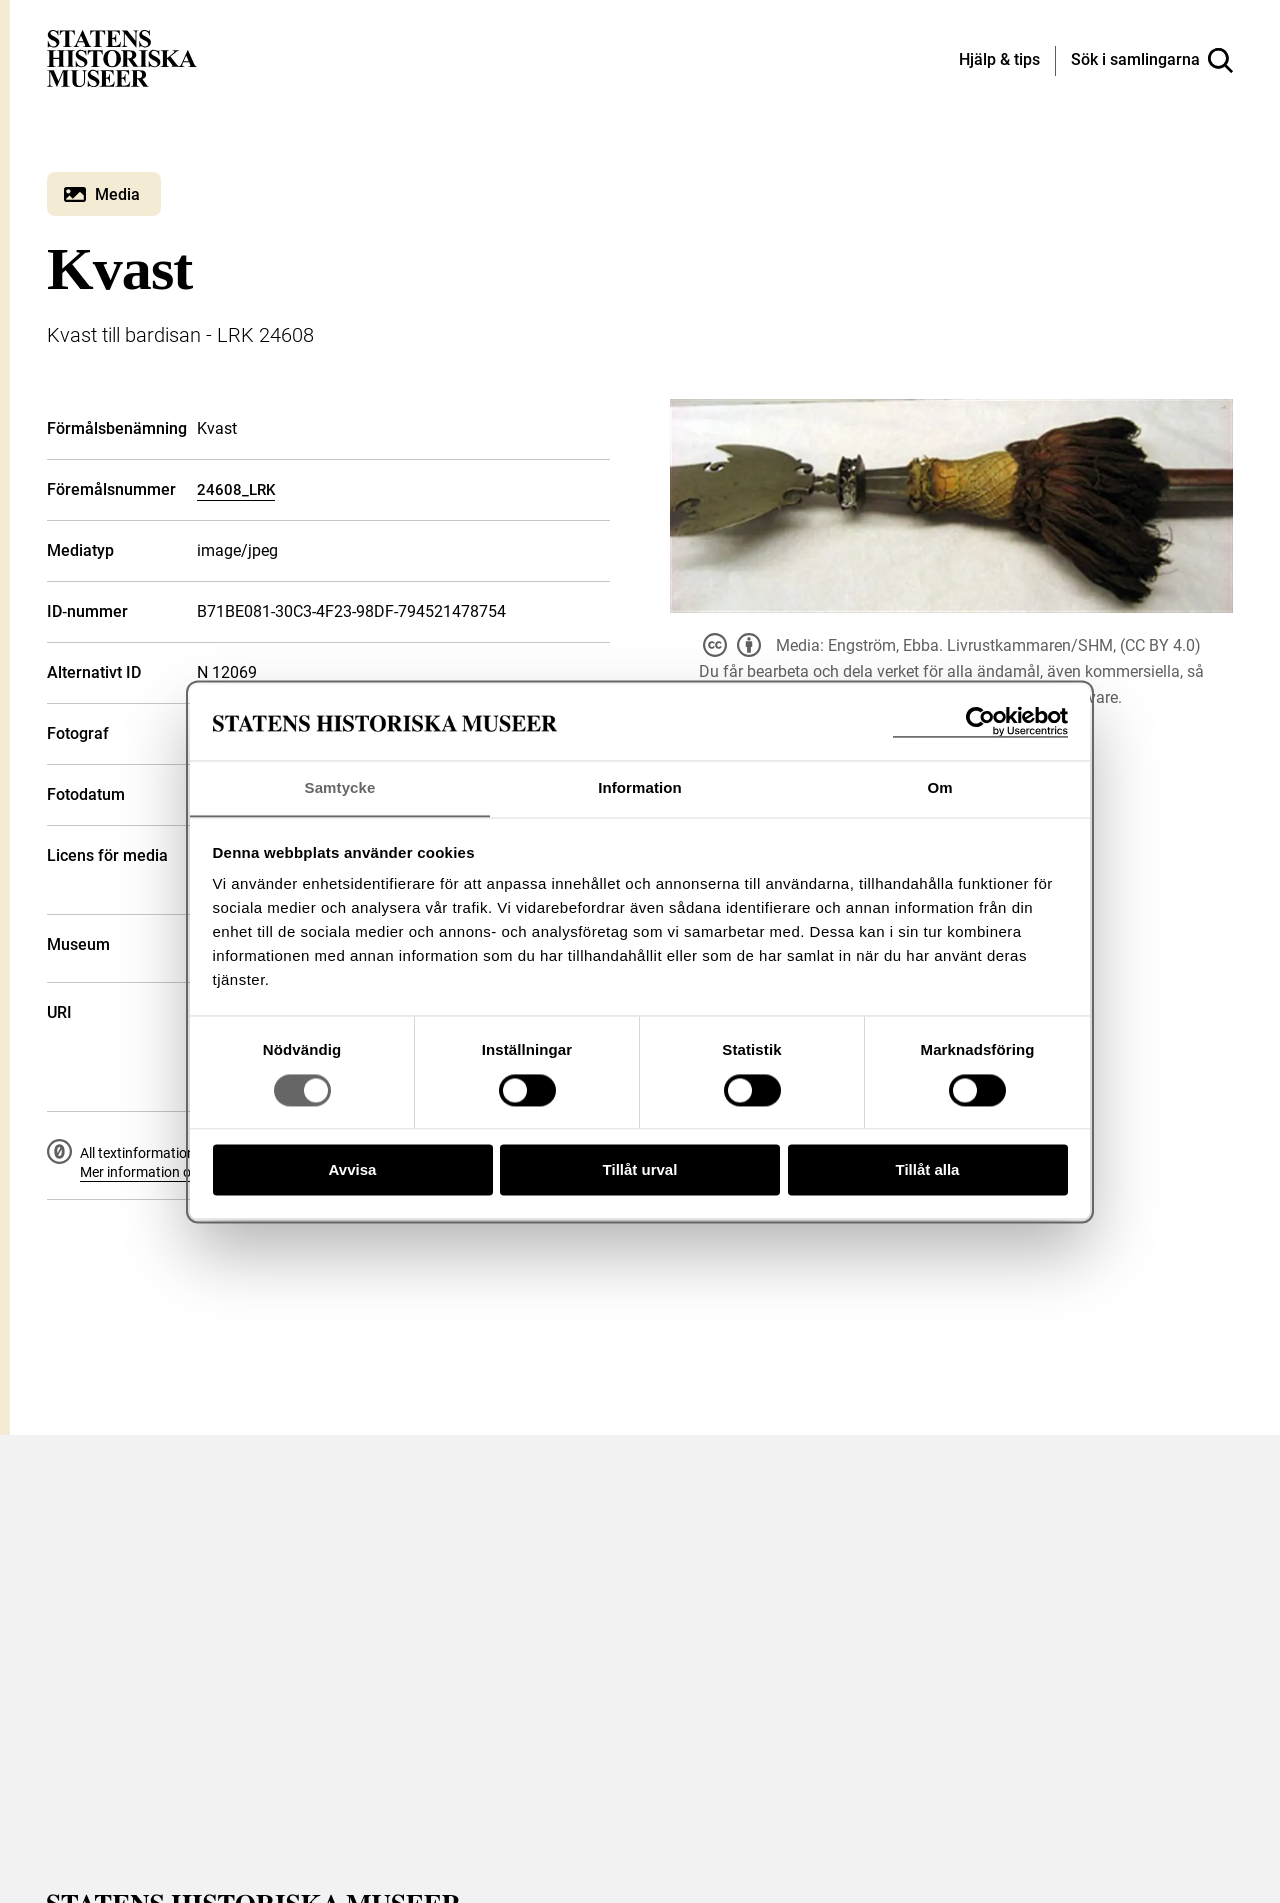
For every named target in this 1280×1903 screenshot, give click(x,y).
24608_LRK (236, 490)
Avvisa (353, 1170)
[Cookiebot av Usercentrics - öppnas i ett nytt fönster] (980, 721)
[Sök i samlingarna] (1152, 61)
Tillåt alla (928, 1170)
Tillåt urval (640, 1170)
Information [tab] (640, 787)
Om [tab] (939, 787)
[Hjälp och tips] (999, 61)
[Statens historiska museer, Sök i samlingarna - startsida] (122, 57)
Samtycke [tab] (340, 787)
